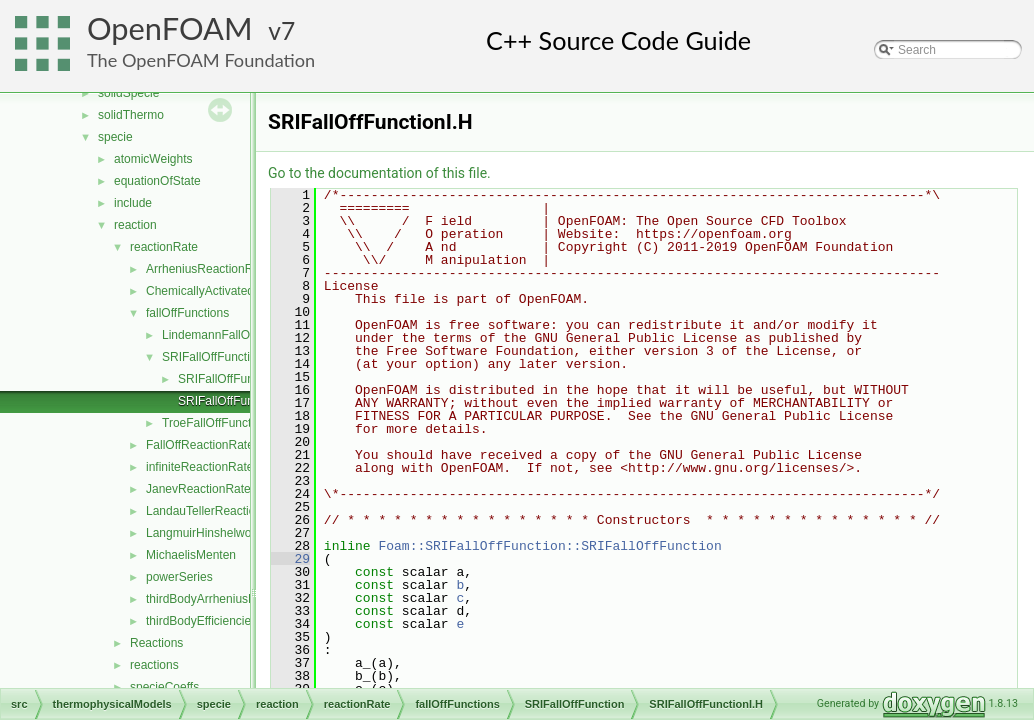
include (133, 203)
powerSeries (179, 577)
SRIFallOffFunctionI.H (236, 401)
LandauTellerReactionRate (216, 511)
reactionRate (164, 247)
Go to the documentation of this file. (379, 173)
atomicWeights (153, 159)
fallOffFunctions (187, 313)
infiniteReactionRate (199, 467)
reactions (154, 665)
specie (115, 137)
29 (290, 559)
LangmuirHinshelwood (205, 533)
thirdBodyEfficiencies (201, 621)
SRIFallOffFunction (212, 357)
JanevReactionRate (198, 489)
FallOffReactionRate (200, 445)
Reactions (156, 643)
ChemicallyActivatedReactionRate (236, 291)
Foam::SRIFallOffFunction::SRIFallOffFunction (549, 546)
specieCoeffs (164, 687)
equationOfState (157, 181)
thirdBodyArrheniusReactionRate (233, 599)
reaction (135, 225)
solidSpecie (128, 93)
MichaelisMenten (191, 555)
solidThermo (131, 115)
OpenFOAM (170, 28)
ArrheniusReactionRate (208, 269)
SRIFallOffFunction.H (234, 379)
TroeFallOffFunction (214, 423)
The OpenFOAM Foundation (201, 60)
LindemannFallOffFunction (232, 335)
